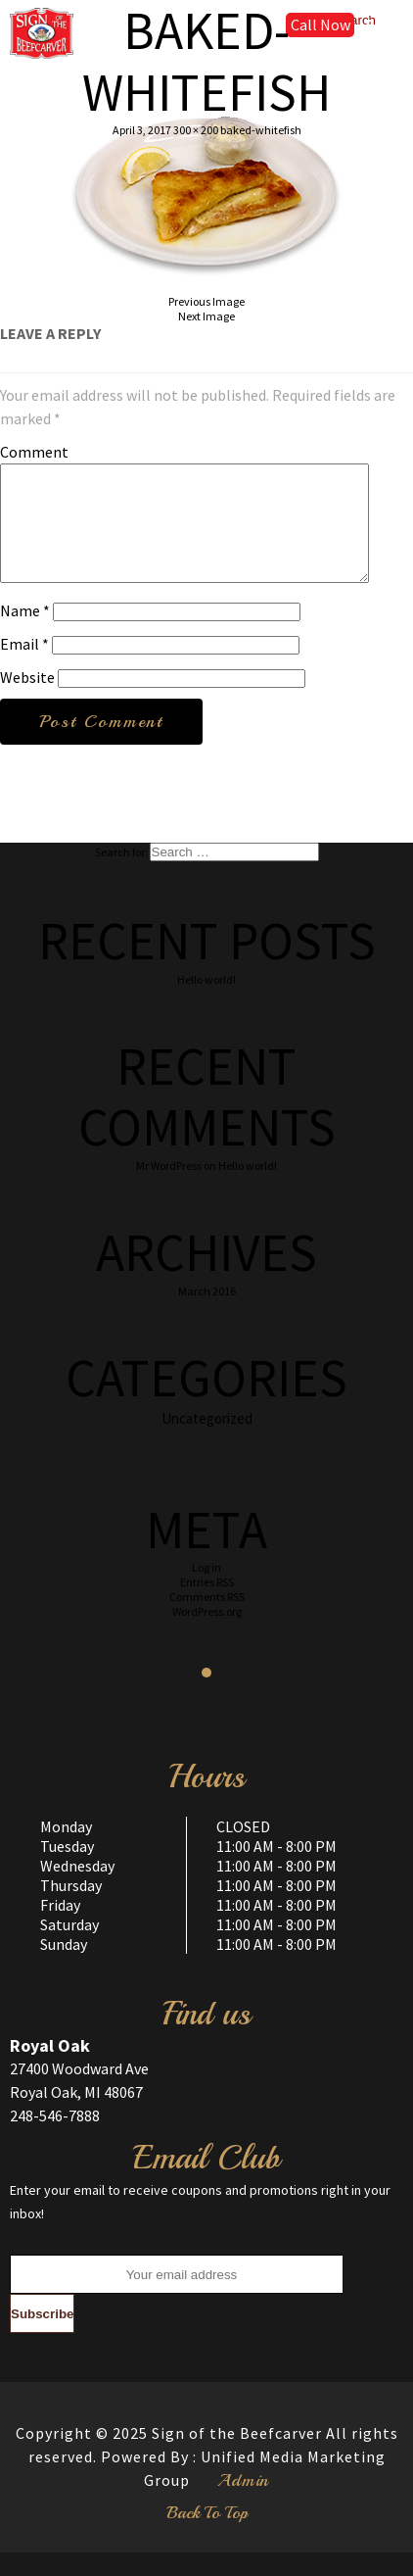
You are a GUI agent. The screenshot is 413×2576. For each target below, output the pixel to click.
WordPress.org (207, 1635)
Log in (206, 1590)
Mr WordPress (169, 1189)
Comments (207, 1620)
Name (25, 634)
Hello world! (206, 1003)
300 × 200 (195, 129)
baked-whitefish (260, 129)
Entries (207, 1605)
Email (24, 667)
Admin (243, 2503)
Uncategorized (206, 1442)
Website (27, 700)
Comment (34, 452)
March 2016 (207, 1314)
